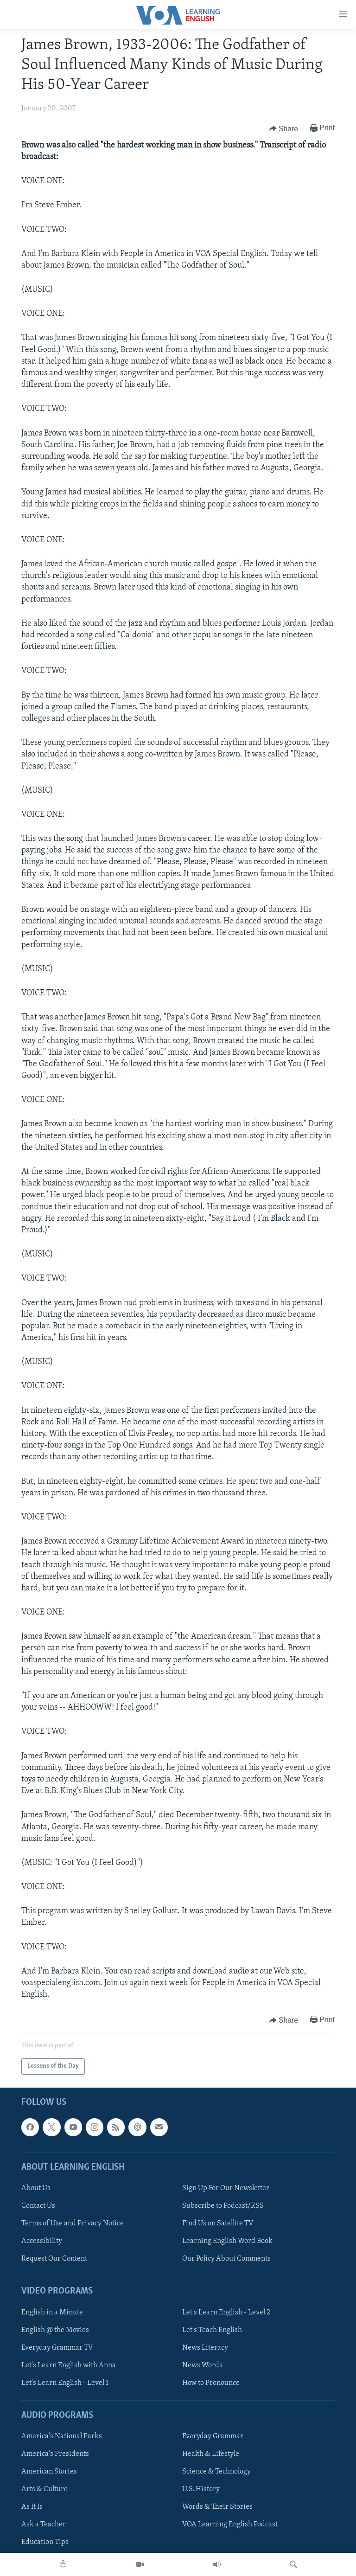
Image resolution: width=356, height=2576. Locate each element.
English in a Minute (52, 2312)
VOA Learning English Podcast (230, 2524)
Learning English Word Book (227, 2241)
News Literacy (205, 2347)
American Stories (49, 2471)
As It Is (32, 2507)
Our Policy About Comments (226, 2258)
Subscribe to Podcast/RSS (223, 2206)
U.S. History (201, 2489)
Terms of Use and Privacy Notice (72, 2223)
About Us (36, 2188)
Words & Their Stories (217, 2507)
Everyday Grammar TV (57, 2347)
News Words (202, 2365)
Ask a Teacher (43, 2524)
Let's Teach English (212, 2329)
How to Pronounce (211, 2382)
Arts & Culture (44, 2489)
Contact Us (38, 2206)
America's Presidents (55, 2454)
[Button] (284, 128)
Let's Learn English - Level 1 (64, 2382)
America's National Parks (61, 2436)
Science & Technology (216, 2471)
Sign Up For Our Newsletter (225, 2188)
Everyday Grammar (212, 2436)
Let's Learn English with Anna (68, 2365)
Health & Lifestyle (210, 2454)
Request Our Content (54, 2258)
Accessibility (41, 2241)
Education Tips (45, 2542)
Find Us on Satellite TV (218, 2223)
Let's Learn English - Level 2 (226, 2312)
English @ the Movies (55, 2329)
